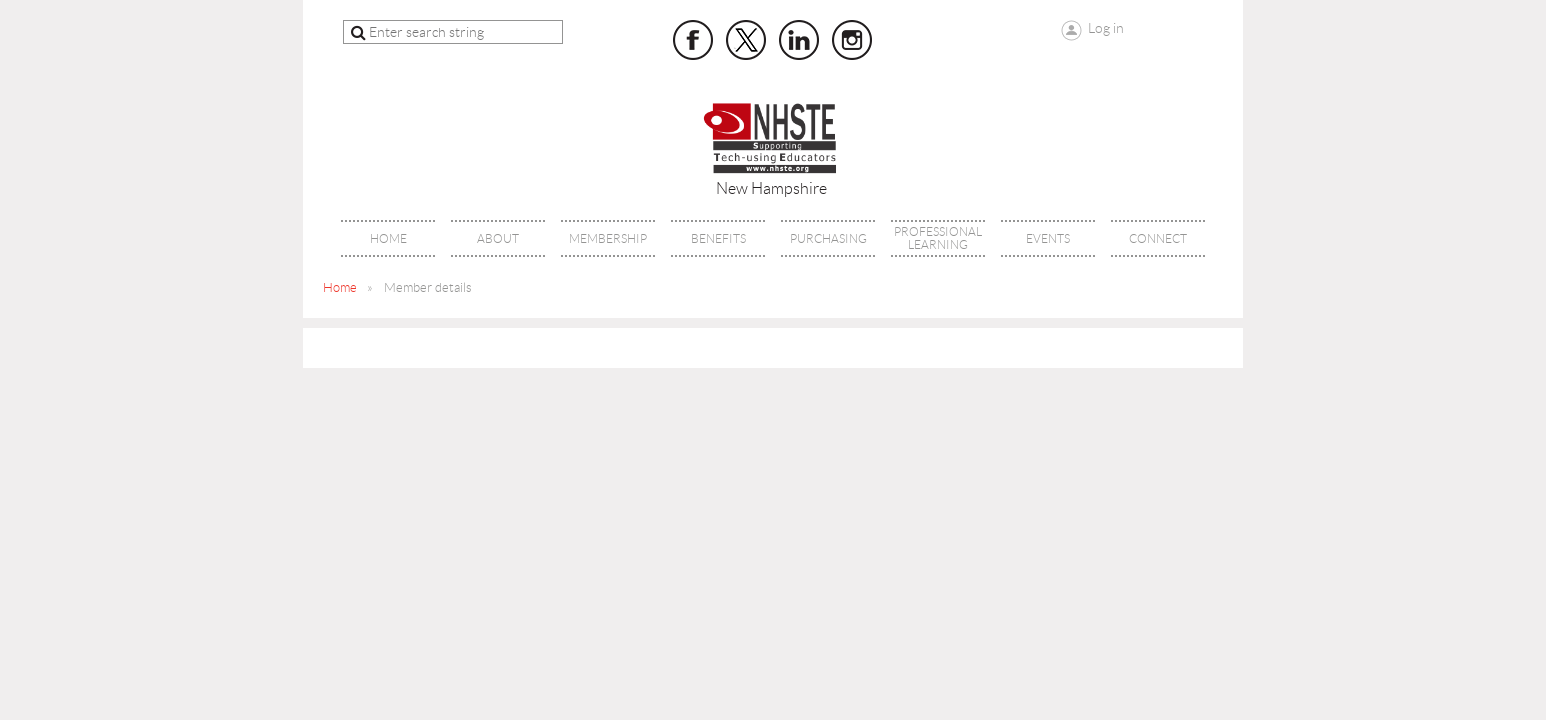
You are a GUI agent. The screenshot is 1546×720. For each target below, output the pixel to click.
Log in (1106, 28)
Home (340, 287)
